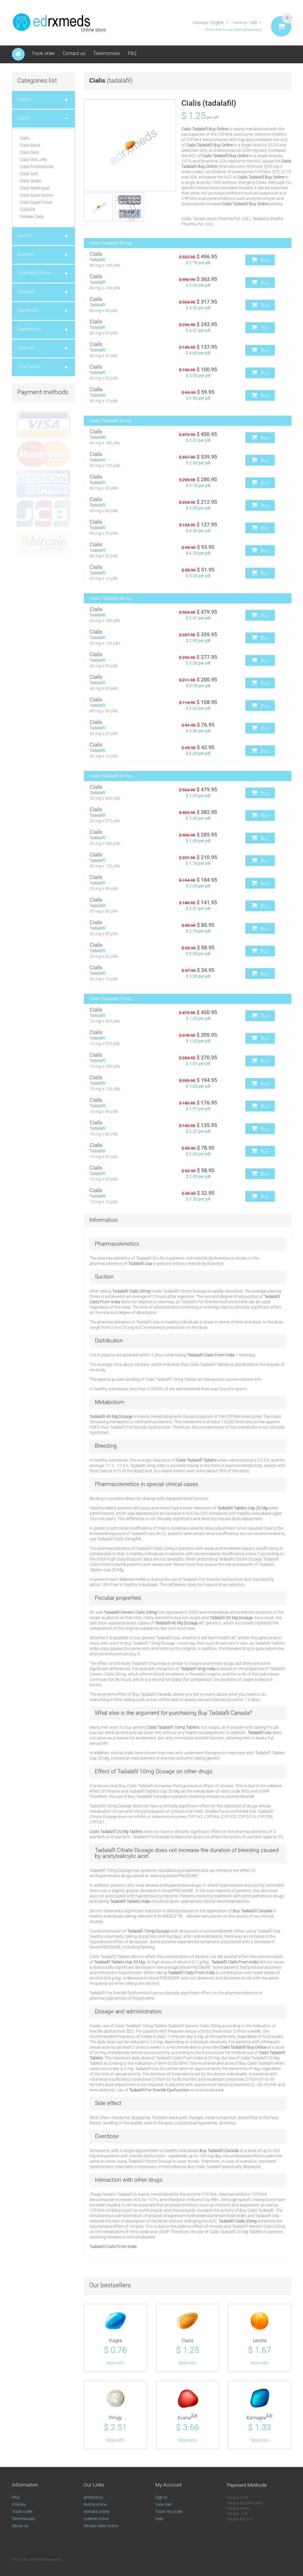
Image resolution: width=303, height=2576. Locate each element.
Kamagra (260, 2420)
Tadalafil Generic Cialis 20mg (130, 1612)
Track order (43, 53)
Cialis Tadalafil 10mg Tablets (173, 1727)
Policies (19, 2507)
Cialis (187, 2341)
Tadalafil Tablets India (130, 1901)
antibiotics (93, 2500)
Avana (188, 2420)
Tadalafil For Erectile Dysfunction (159, 2090)
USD (253, 22)
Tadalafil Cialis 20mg (131, 1291)
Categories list (37, 80)
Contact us (74, 53)
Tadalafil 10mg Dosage (146, 1771)
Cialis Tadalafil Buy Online (204, 129)
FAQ (132, 53)
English (217, 22)
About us (20, 2529)
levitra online (95, 2507)
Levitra (260, 2341)
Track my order (169, 2514)
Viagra (115, 2341)
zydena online (96, 2522)
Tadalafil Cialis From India (211, 1355)
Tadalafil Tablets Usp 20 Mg (242, 1508)
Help (159, 2522)
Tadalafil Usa (140, 1263)
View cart (163, 2507)
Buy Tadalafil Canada (252, 1910)
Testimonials (106, 53)
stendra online (97, 2514)
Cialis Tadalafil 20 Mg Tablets (116, 1831)
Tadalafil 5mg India (198, 1668)
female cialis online (101, 2529)
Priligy (115, 2420)
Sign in (161, 2500)
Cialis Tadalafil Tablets (196, 1460)
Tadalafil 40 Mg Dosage (111, 1416)
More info (115, 2364)
